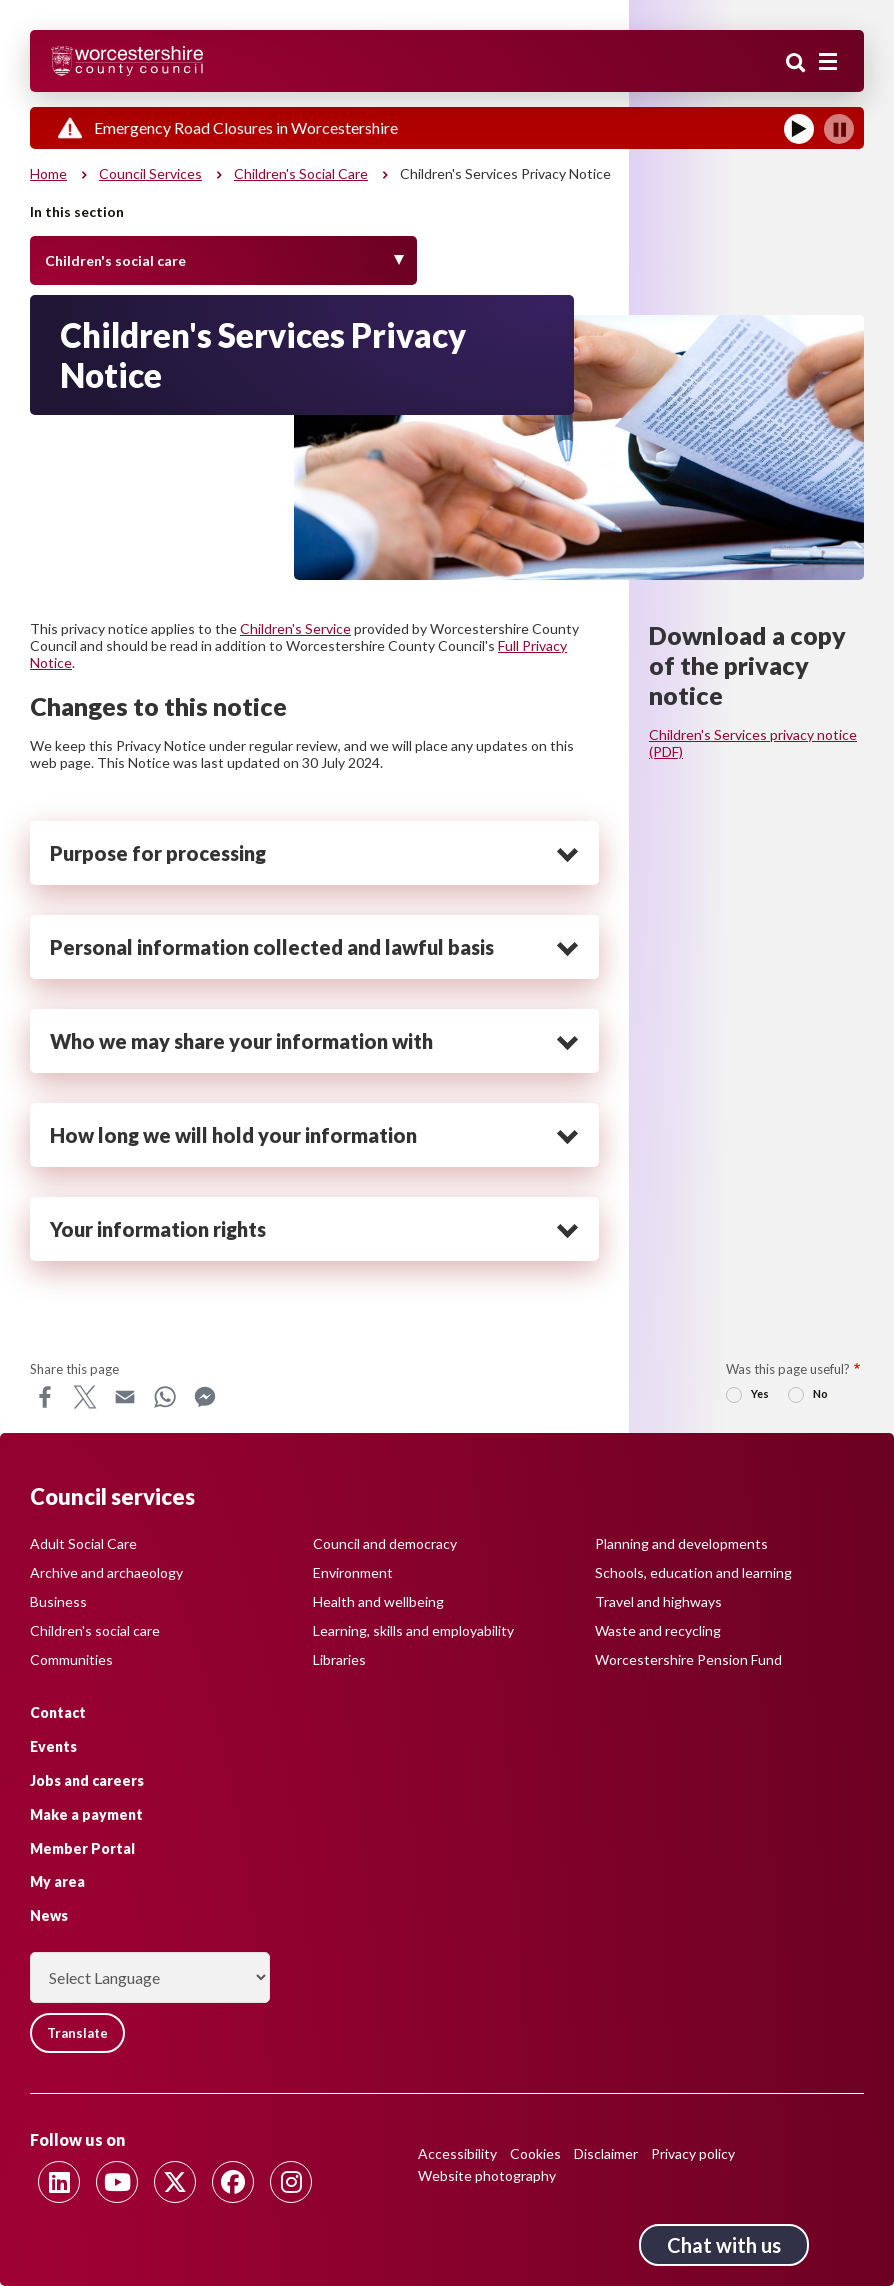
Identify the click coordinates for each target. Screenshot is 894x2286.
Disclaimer (606, 2153)
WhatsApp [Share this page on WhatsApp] (165, 1397)
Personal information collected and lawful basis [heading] (272, 947)
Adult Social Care (83, 1543)
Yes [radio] (760, 1393)
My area (57, 1881)
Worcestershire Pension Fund (688, 1659)
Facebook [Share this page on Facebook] (45, 1397)
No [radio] (820, 1393)
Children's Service (295, 628)
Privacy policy (693, 2153)
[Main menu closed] (828, 62)
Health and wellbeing (378, 1601)
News (49, 1915)
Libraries (339, 1659)
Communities (71, 1659)
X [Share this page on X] (85, 1397)
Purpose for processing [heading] (158, 853)
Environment (353, 1572)
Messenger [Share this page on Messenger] (205, 1397)
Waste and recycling (658, 1630)
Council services (150, 173)
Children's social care (301, 173)
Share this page (74, 1369)
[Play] (799, 129)
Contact (58, 1712)
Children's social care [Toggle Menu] (115, 260)
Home (48, 173)
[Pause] (839, 129)
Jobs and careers (87, 1780)
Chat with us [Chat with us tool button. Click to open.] (724, 2245)
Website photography (487, 2175)
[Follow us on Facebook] (233, 2182)
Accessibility (457, 2153)
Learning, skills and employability (413, 1630)
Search (796, 63)
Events (53, 1746)
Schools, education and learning (693, 1572)
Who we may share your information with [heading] (241, 1041)
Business (58, 1601)
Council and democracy (385, 1543)
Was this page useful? (788, 1369)
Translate (77, 2033)
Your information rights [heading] (158, 1229)
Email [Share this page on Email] (125, 1397)
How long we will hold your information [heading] (233, 1135)
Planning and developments (681, 1543)
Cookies (535, 2153)
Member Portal (82, 1848)
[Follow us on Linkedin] (59, 2182)
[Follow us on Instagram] (291, 2182)
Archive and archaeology (106, 1572)
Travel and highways (658, 1601)
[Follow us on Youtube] (117, 2182)
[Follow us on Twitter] (175, 2182)
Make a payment (86, 1814)
